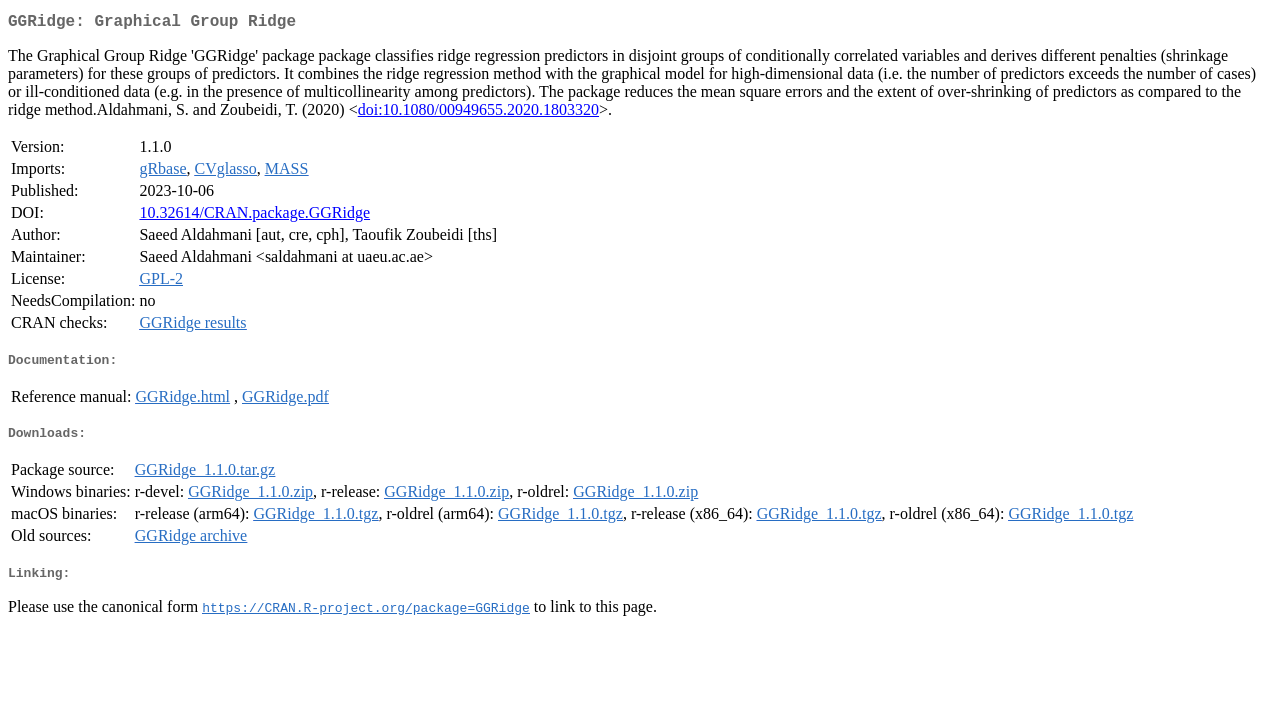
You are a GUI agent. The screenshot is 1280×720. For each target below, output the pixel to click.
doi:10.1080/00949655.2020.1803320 (478, 113)
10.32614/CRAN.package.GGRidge (254, 216)
